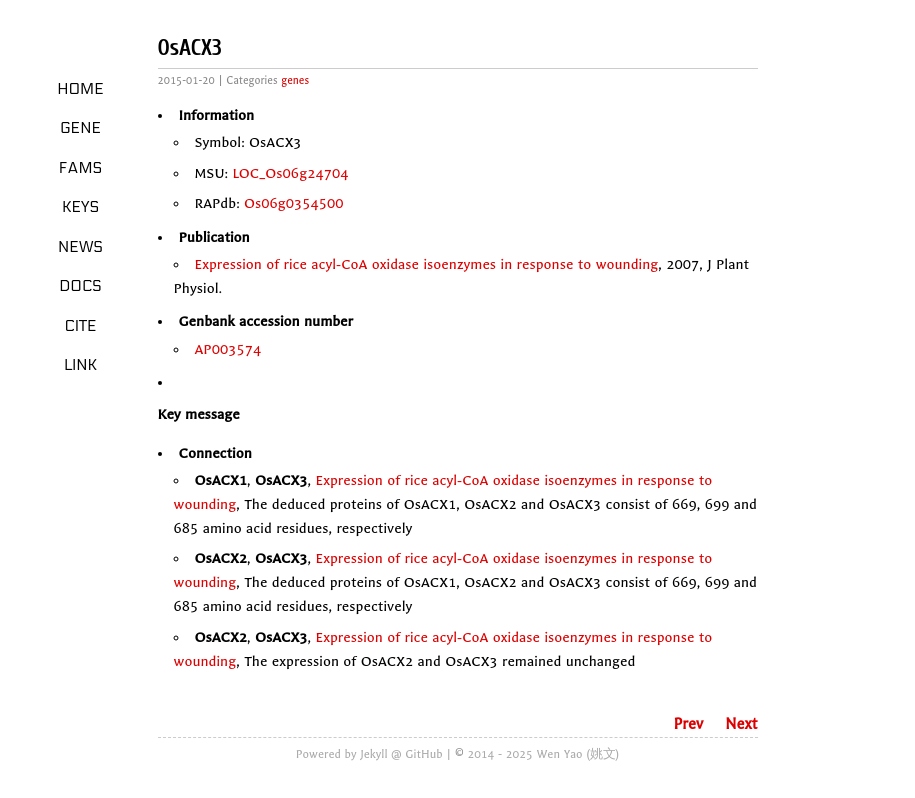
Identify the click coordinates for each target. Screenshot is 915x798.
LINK (80, 365)
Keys (80, 207)
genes (295, 80)
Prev (688, 724)
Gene (80, 128)
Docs (80, 286)
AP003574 (228, 349)
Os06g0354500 (294, 203)
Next (741, 724)
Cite (80, 326)
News (80, 247)
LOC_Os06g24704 (290, 173)
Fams (80, 168)
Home (80, 89)
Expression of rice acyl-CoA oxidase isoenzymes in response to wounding (427, 264)
